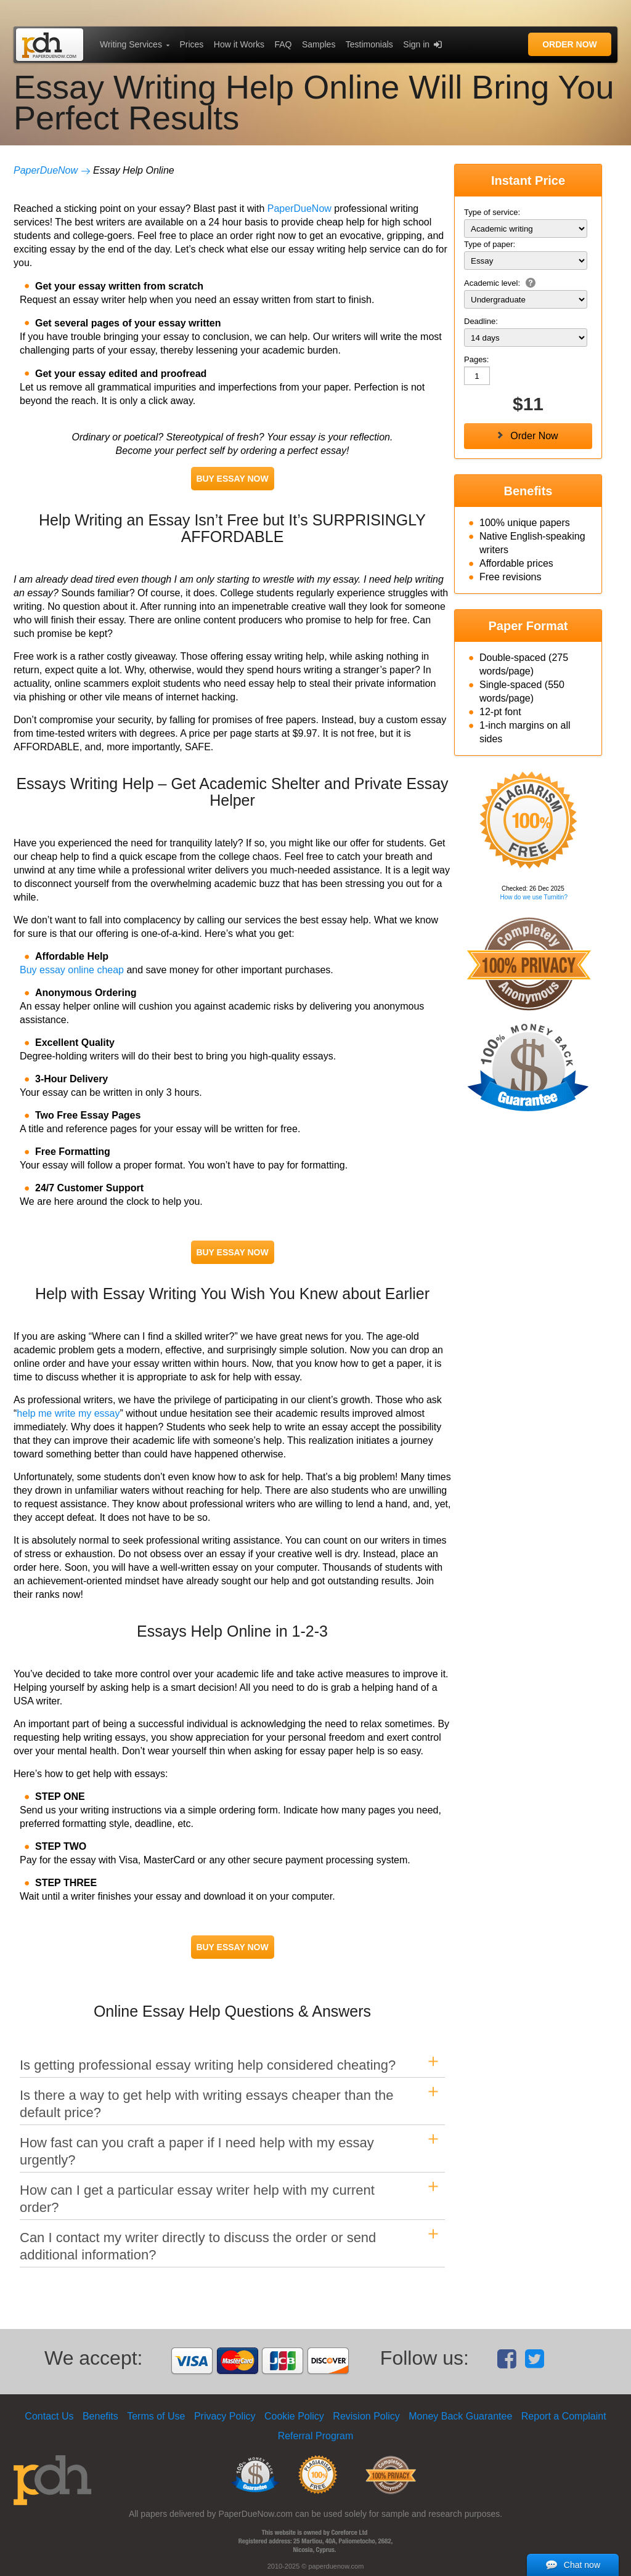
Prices (191, 44)
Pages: (476, 359)
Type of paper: (489, 244)
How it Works (239, 44)
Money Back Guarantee (460, 2416)
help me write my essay (68, 1413)
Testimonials (369, 44)
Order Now (569, 44)
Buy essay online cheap (72, 970)
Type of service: (492, 212)
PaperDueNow (46, 170)
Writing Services (131, 44)
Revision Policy (366, 2416)
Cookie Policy (294, 2416)
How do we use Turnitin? (534, 897)
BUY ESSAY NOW (232, 479)
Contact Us (49, 2416)
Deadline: (481, 321)
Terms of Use (156, 2416)
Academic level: (499, 283)
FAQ (282, 44)
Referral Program (316, 2436)
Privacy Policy (225, 2416)
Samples (318, 44)
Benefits (100, 2416)
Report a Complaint (563, 2416)
